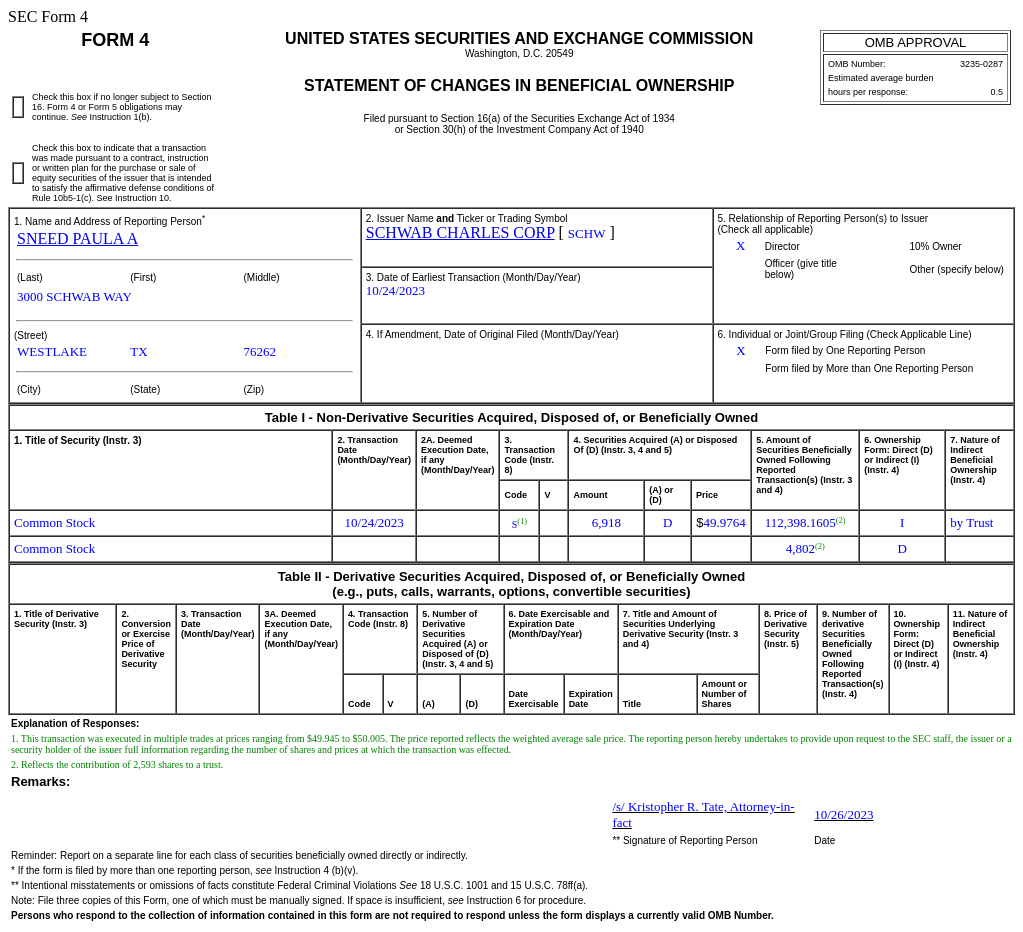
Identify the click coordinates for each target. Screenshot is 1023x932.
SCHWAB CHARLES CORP (460, 232)
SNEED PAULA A (77, 238)
